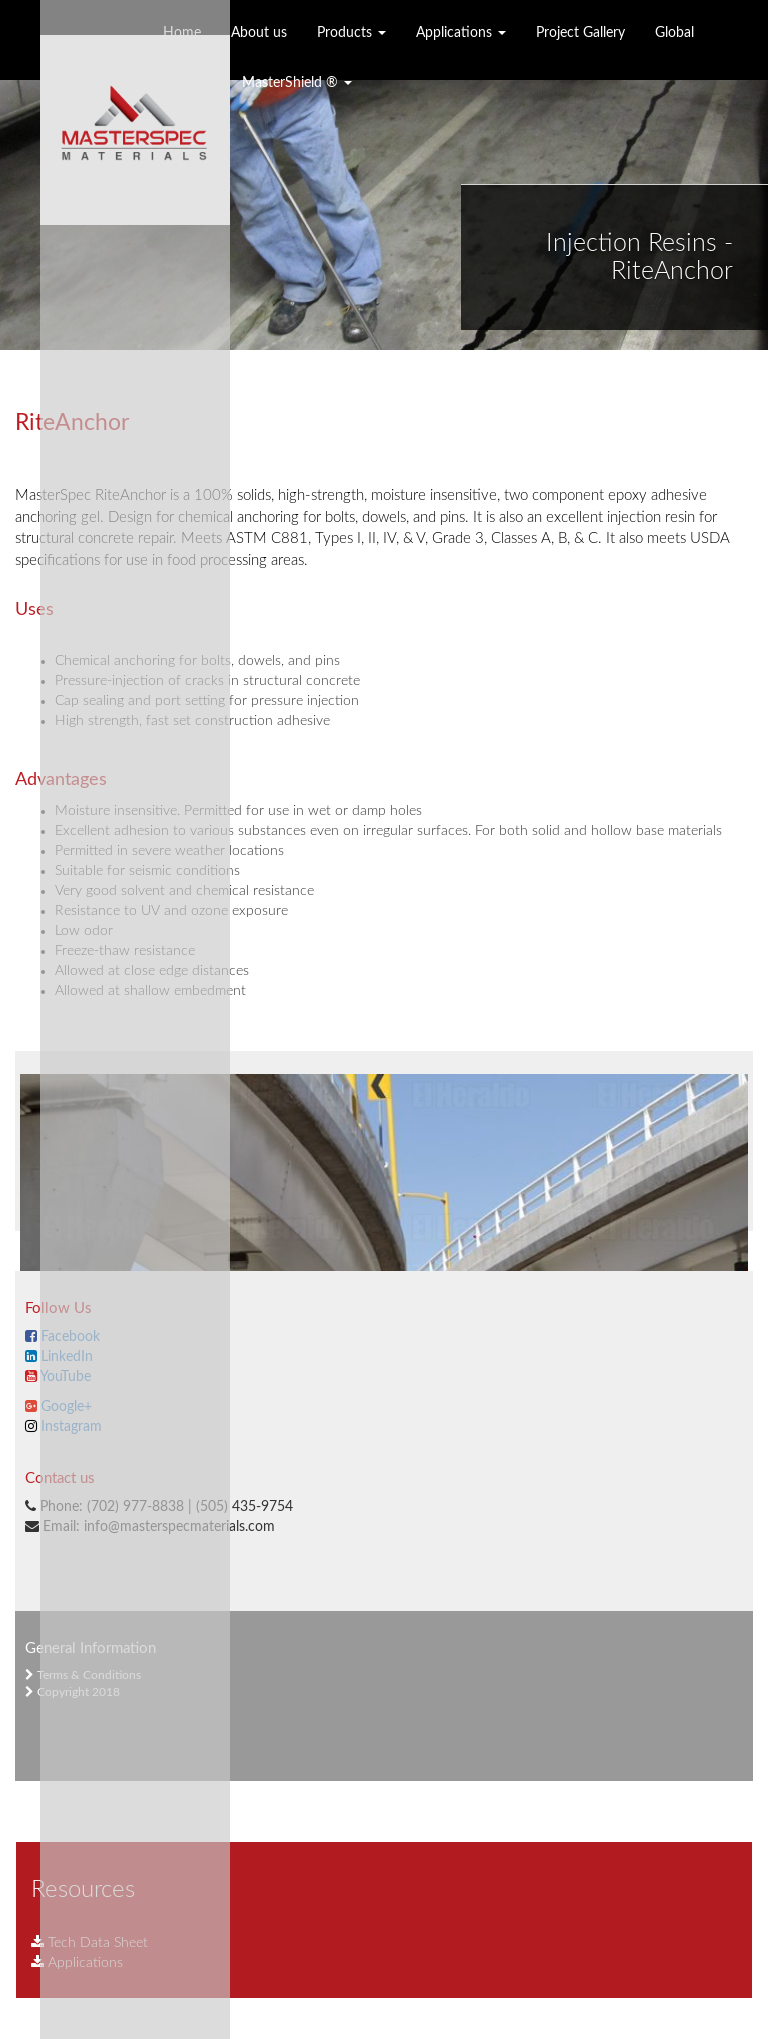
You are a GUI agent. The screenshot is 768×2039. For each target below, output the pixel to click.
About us (259, 33)
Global (674, 33)
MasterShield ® (297, 83)
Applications (461, 33)
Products (351, 33)
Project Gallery (580, 33)
